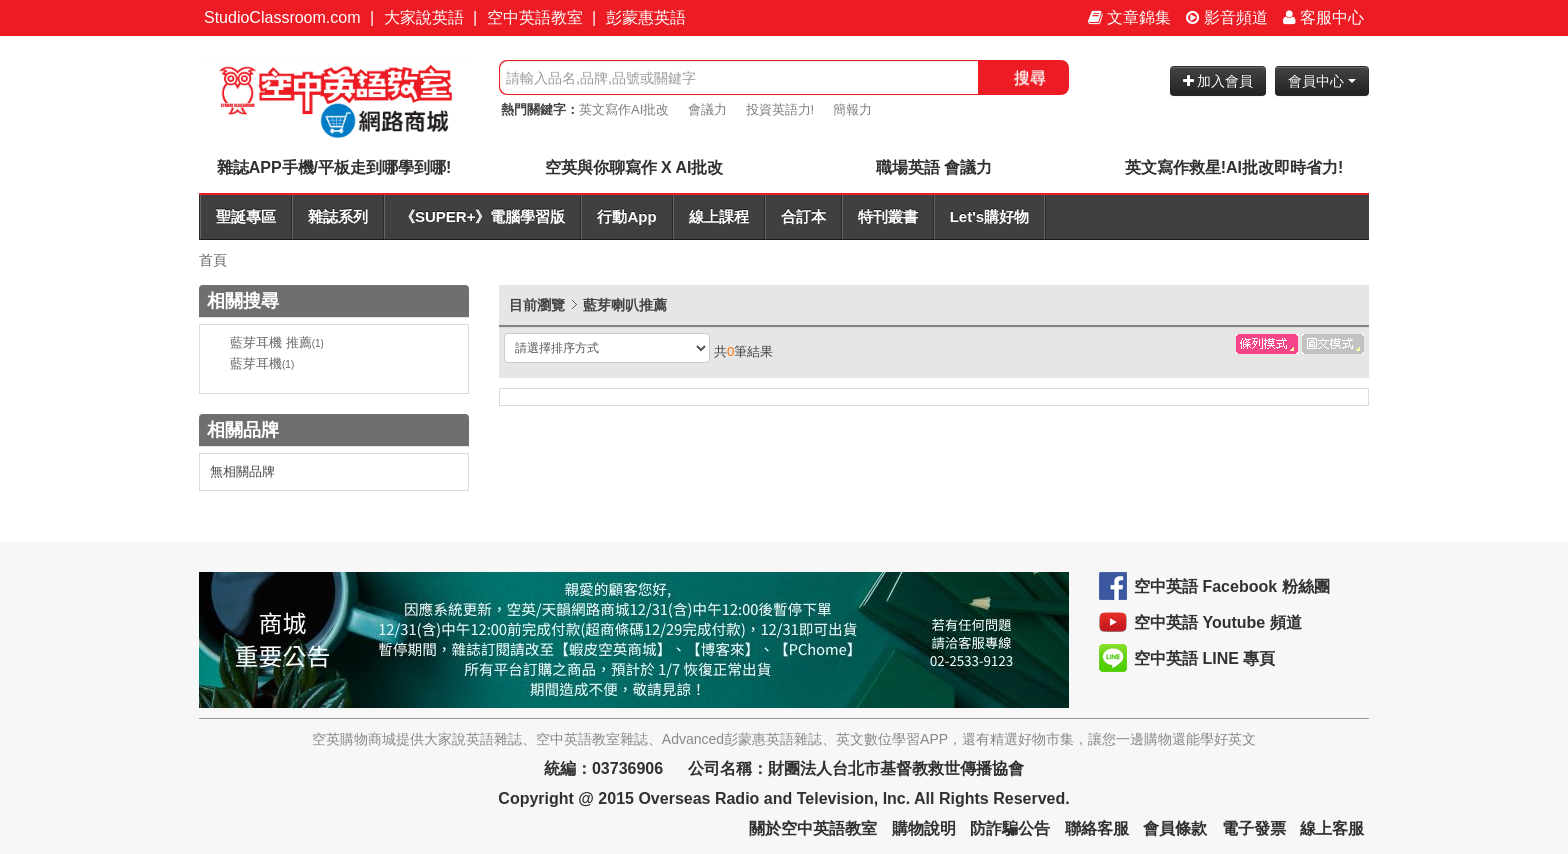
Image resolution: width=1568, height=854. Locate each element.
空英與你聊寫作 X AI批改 (634, 167)
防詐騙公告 (1010, 828)
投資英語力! (780, 109)
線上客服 (1332, 828)
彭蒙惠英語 (646, 17)
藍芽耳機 (262, 363)
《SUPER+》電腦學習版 (482, 216)
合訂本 (803, 216)
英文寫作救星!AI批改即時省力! (1234, 167)
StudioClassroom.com (282, 17)
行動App (626, 216)
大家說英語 (424, 17)
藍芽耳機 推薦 (277, 342)
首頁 (213, 260)
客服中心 (1323, 17)
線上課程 (719, 216)
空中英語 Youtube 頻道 (1218, 622)
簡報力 (852, 109)
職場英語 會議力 (934, 167)
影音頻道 (1227, 17)
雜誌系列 (338, 216)
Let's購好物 (989, 216)
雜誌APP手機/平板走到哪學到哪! (334, 167)
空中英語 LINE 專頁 (1204, 658)
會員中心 (1322, 81)
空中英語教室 (535, 17)
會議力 (707, 109)
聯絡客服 (1097, 828)
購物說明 (924, 828)
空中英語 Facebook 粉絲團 (1232, 586)
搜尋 (1030, 77)
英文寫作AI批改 (624, 109)
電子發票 (1254, 828)
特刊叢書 (888, 216)
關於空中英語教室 (813, 828)
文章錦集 (1129, 17)
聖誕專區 (246, 216)
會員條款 (1175, 828)
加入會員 (1218, 81)
